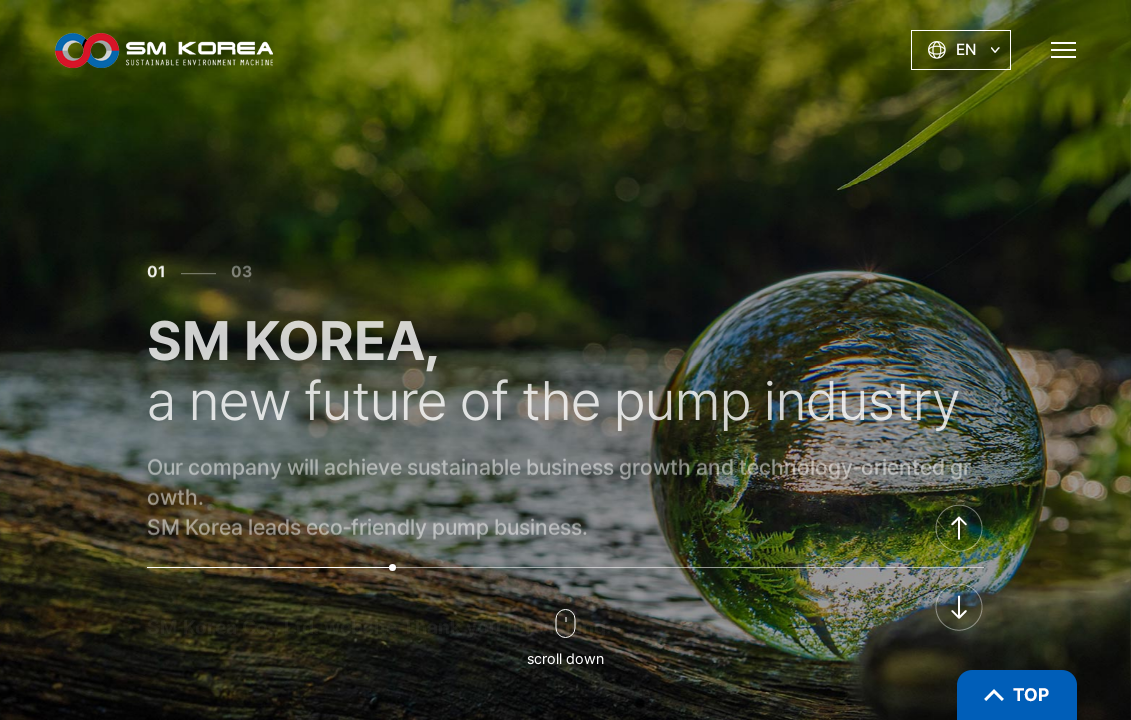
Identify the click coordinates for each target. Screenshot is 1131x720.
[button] (959, 528)
